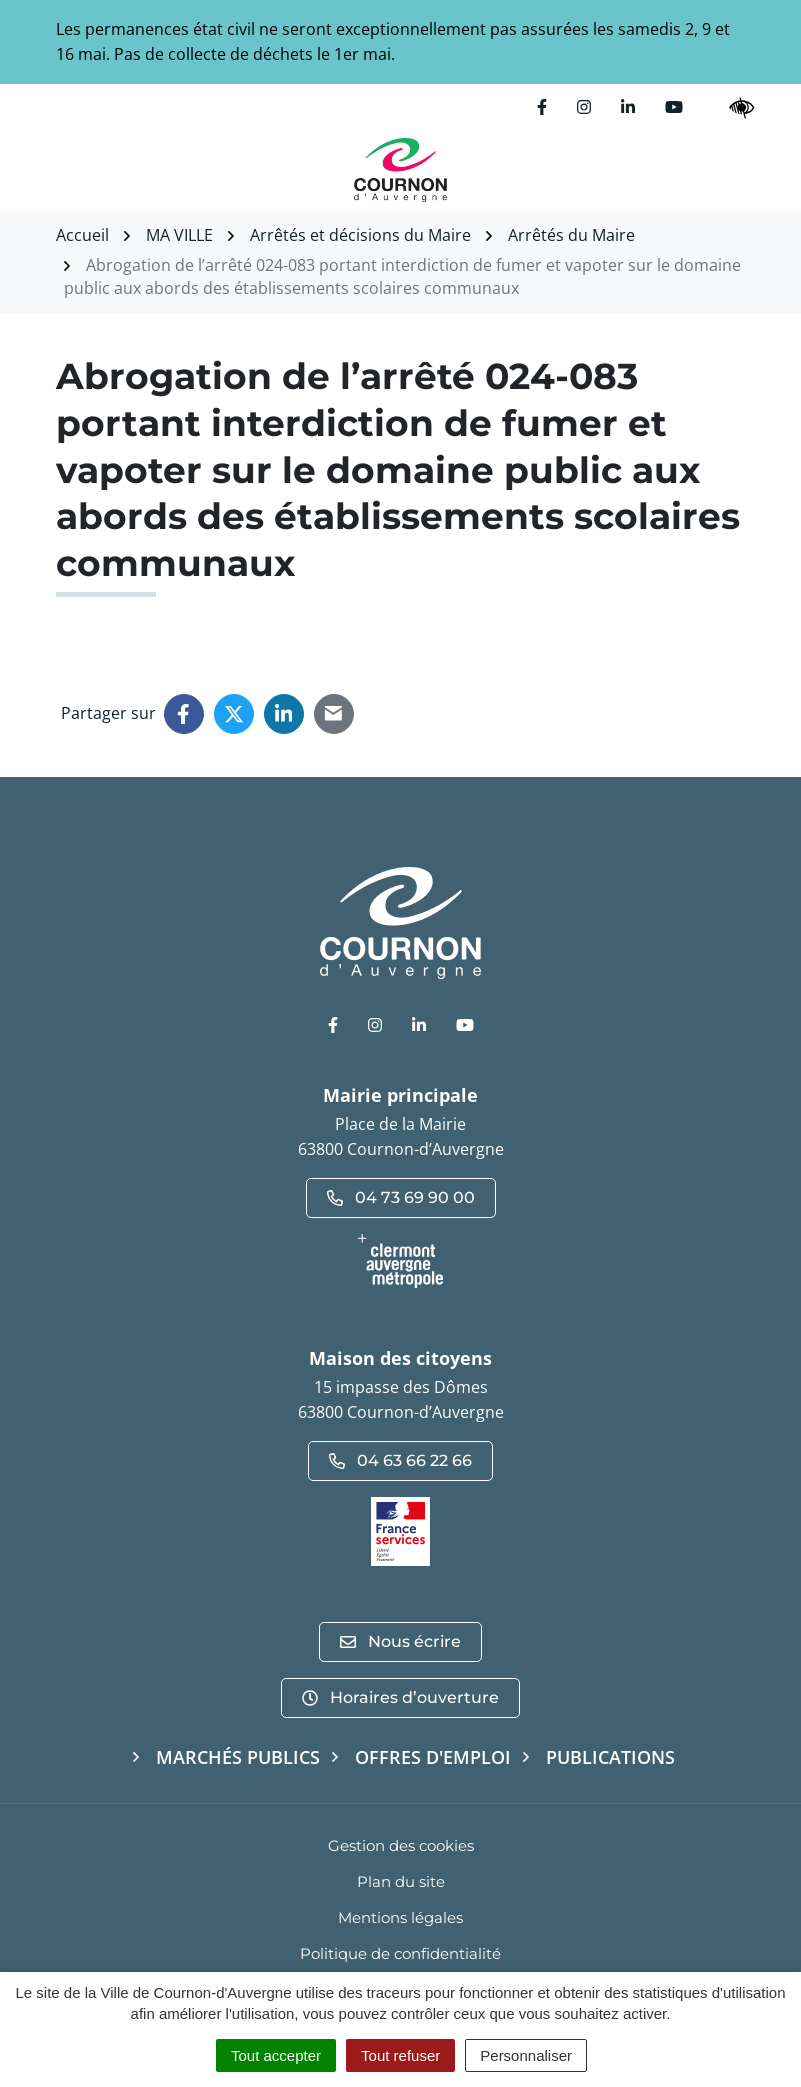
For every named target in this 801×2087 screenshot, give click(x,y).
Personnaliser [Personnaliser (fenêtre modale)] (526, 2055)
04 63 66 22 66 (400, 1460)
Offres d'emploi (433, 1757)
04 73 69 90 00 (401, 1197)
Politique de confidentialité (400, 1953)
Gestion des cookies (401, 1845)
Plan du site (401, 1881)
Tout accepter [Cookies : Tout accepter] (276, 2055)
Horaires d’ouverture (400, 1697)
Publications (610, 1757)
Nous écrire (400, 1641)
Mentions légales (400, 1917)
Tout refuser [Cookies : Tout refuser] (400, 2055)
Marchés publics (238, 1757)
